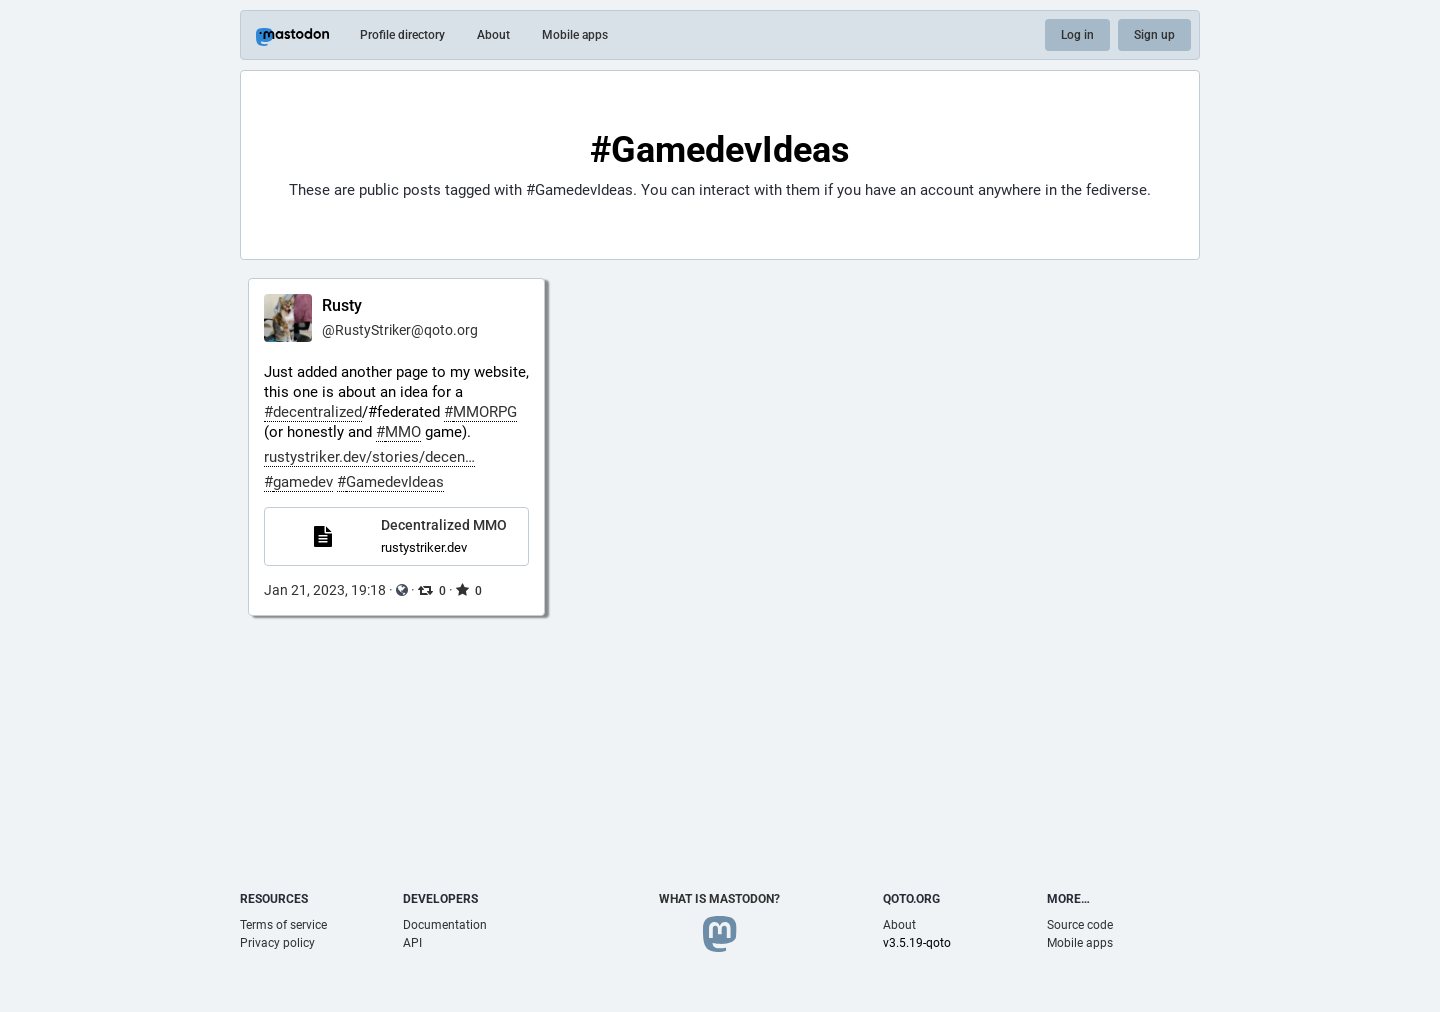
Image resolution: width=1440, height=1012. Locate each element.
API (412, 943)
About (493, 35)
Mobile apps (575, 35)
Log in (1077, 35)
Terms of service (283, 925)
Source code (1080, 925)
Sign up (1154, 35)
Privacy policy (277, 943)
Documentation (445, 925)
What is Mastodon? (719, 899)
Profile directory (402, 35)
